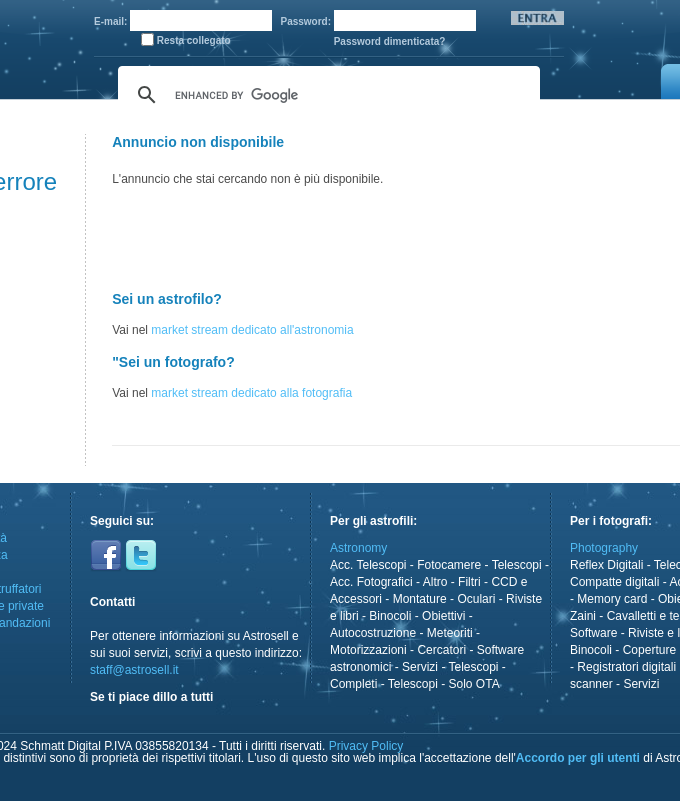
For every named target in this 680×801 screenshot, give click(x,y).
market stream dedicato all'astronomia (252, 330)
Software (593, 633)
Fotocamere (449, 565)
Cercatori (441, 650)
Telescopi (517, 565)
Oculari (476, 599)
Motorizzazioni (368, 650)
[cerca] (326, 95)
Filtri (469, 582)
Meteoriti (450, 633)
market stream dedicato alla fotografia (251, 393)
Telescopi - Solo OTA (444, 684)
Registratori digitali (626, 667)
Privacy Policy (366, 746)
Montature (420, 599)
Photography (604, 548)
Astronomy (358, 548)
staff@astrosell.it (134, 670)
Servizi (420, 667)
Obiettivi (443, 616)
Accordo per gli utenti (578, 758)
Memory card (612, 599)
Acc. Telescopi (368, 565)
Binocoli (390, 616)
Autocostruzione (373, 633)
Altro (435, 582)
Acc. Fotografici (371, 582)
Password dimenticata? (390, 41)
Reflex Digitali (606, 565)
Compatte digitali (614, 582)
